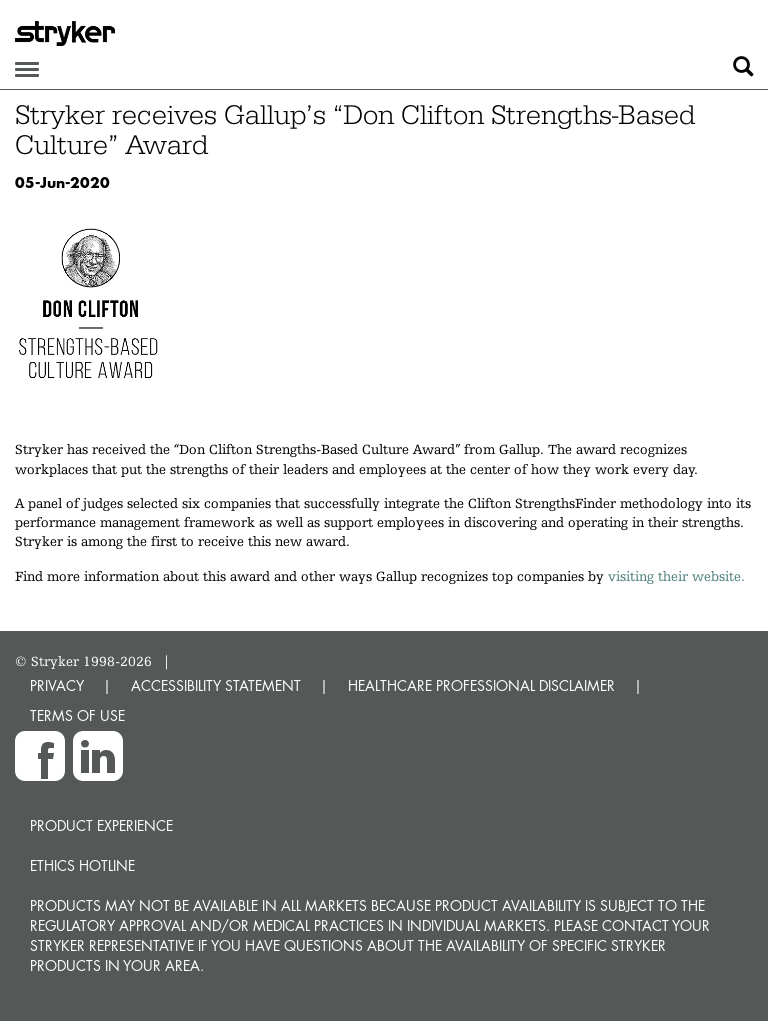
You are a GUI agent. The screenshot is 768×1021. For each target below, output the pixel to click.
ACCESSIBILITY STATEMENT (216, 685)
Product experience (101, 825)
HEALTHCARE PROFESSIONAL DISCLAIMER (481, 685)
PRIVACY (57, 685)
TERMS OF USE (77, 715)
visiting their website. (676, 576)
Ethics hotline (82, 865)
